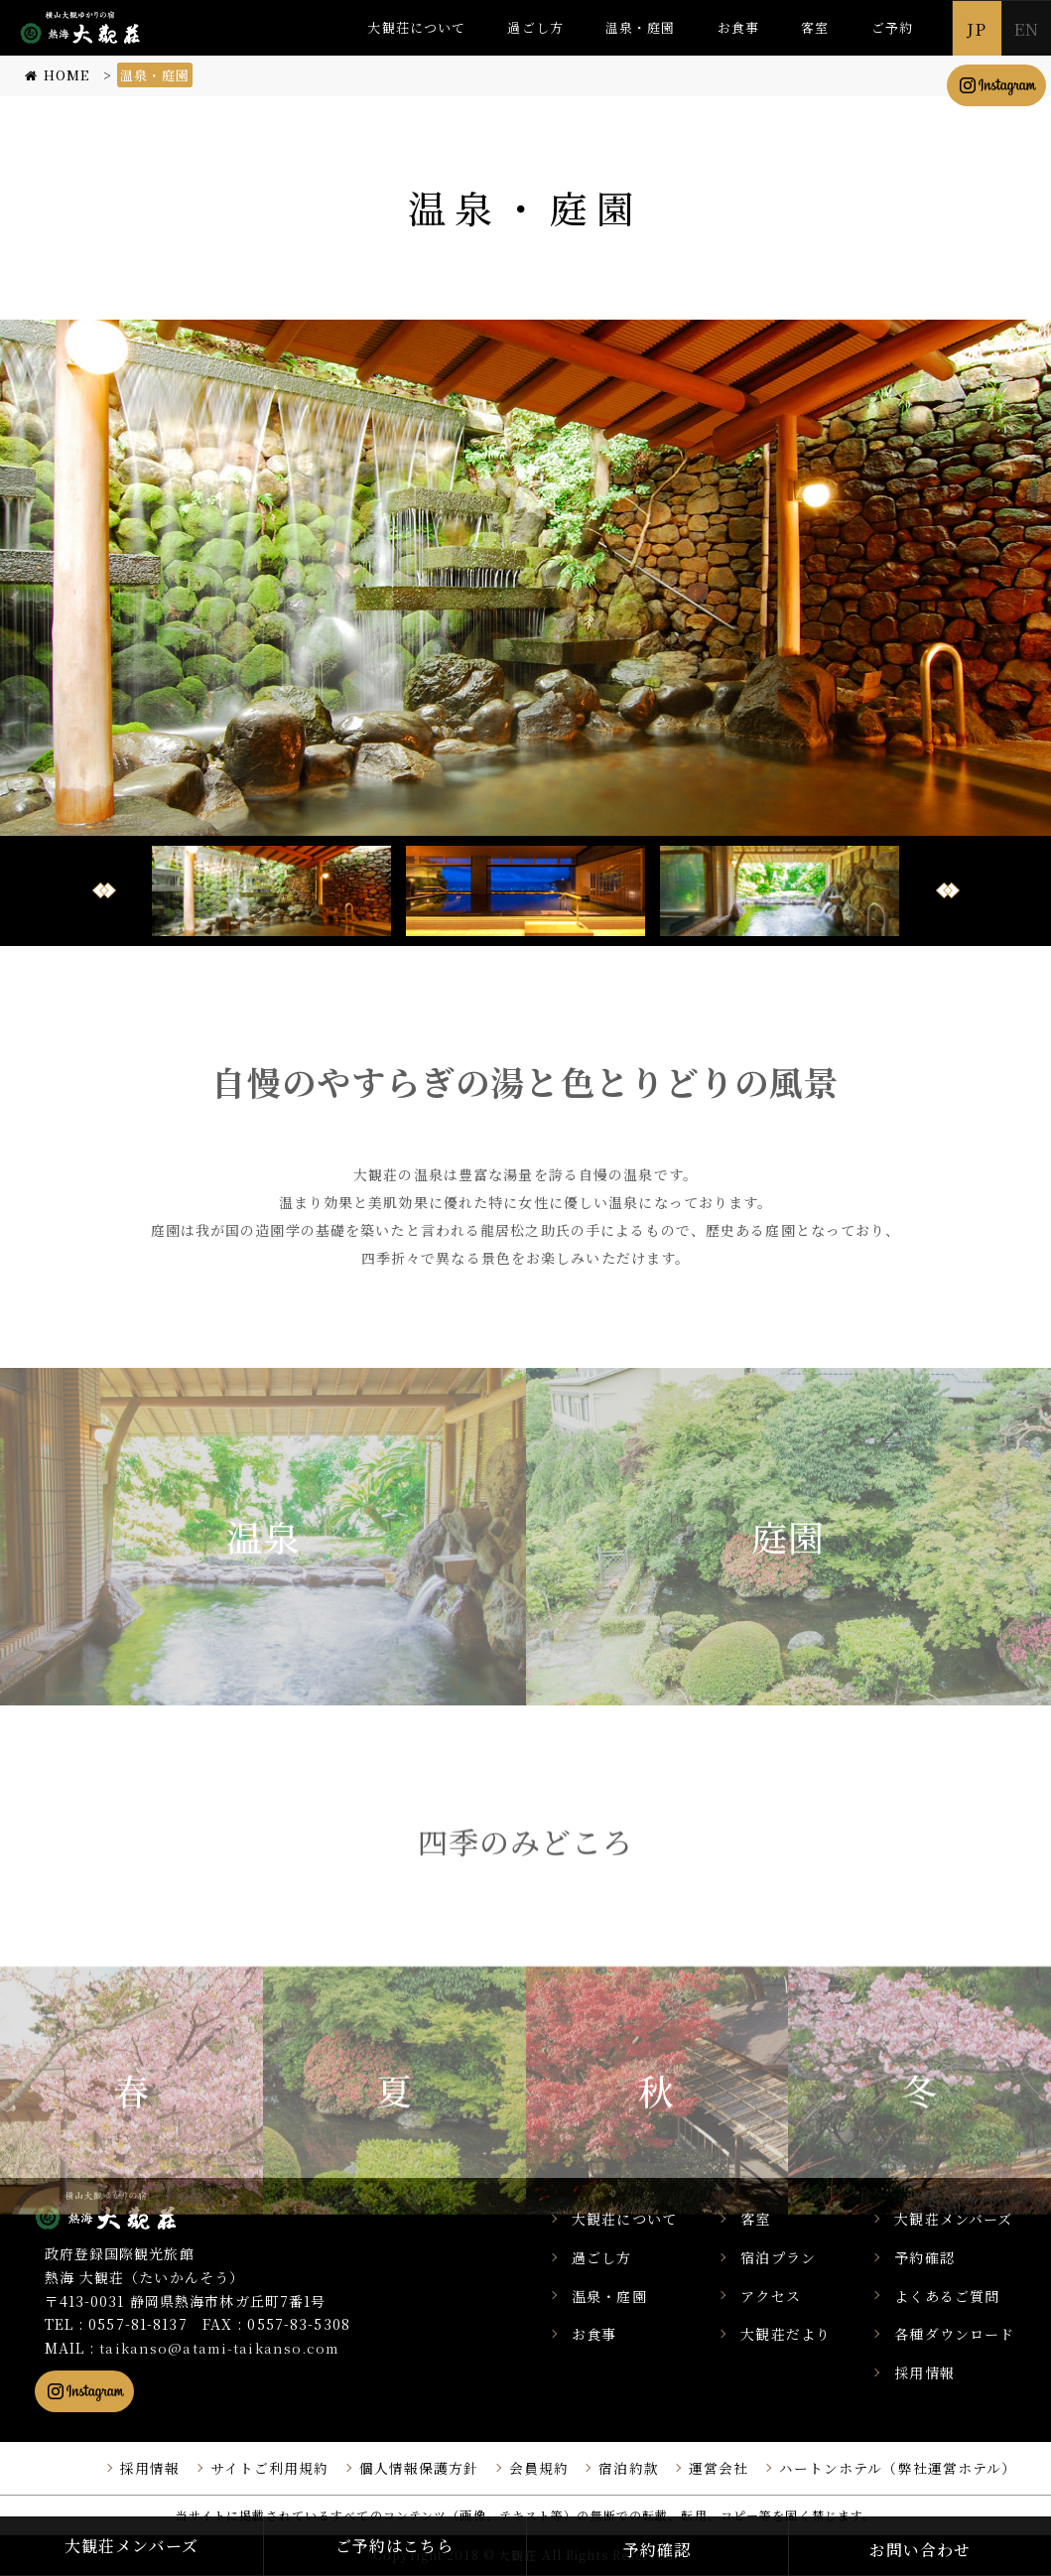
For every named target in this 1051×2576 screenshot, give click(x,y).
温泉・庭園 (640, 27)
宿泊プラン (785, 2257)
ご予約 (892, 27)
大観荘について (416, 27)
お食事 (738, 27)
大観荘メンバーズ (956, 2219)
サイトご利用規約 (269, 2468)
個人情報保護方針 (419, 2468)
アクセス (777, 2296)
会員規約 (539, 2468)
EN (1026, 28)
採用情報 (927, 2372)
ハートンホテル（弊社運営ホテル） (898, 2468)
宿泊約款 (628, 2468)
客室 (815, 27)
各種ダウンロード (957, 2334)
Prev (104, 890)
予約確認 (927, 2257)
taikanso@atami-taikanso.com (222, 2348)
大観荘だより (792, 2334)
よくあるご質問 (949, 2296)
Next (948, 890)
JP (976, 28)
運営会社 (718, 2468)
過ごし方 (535, 27)
